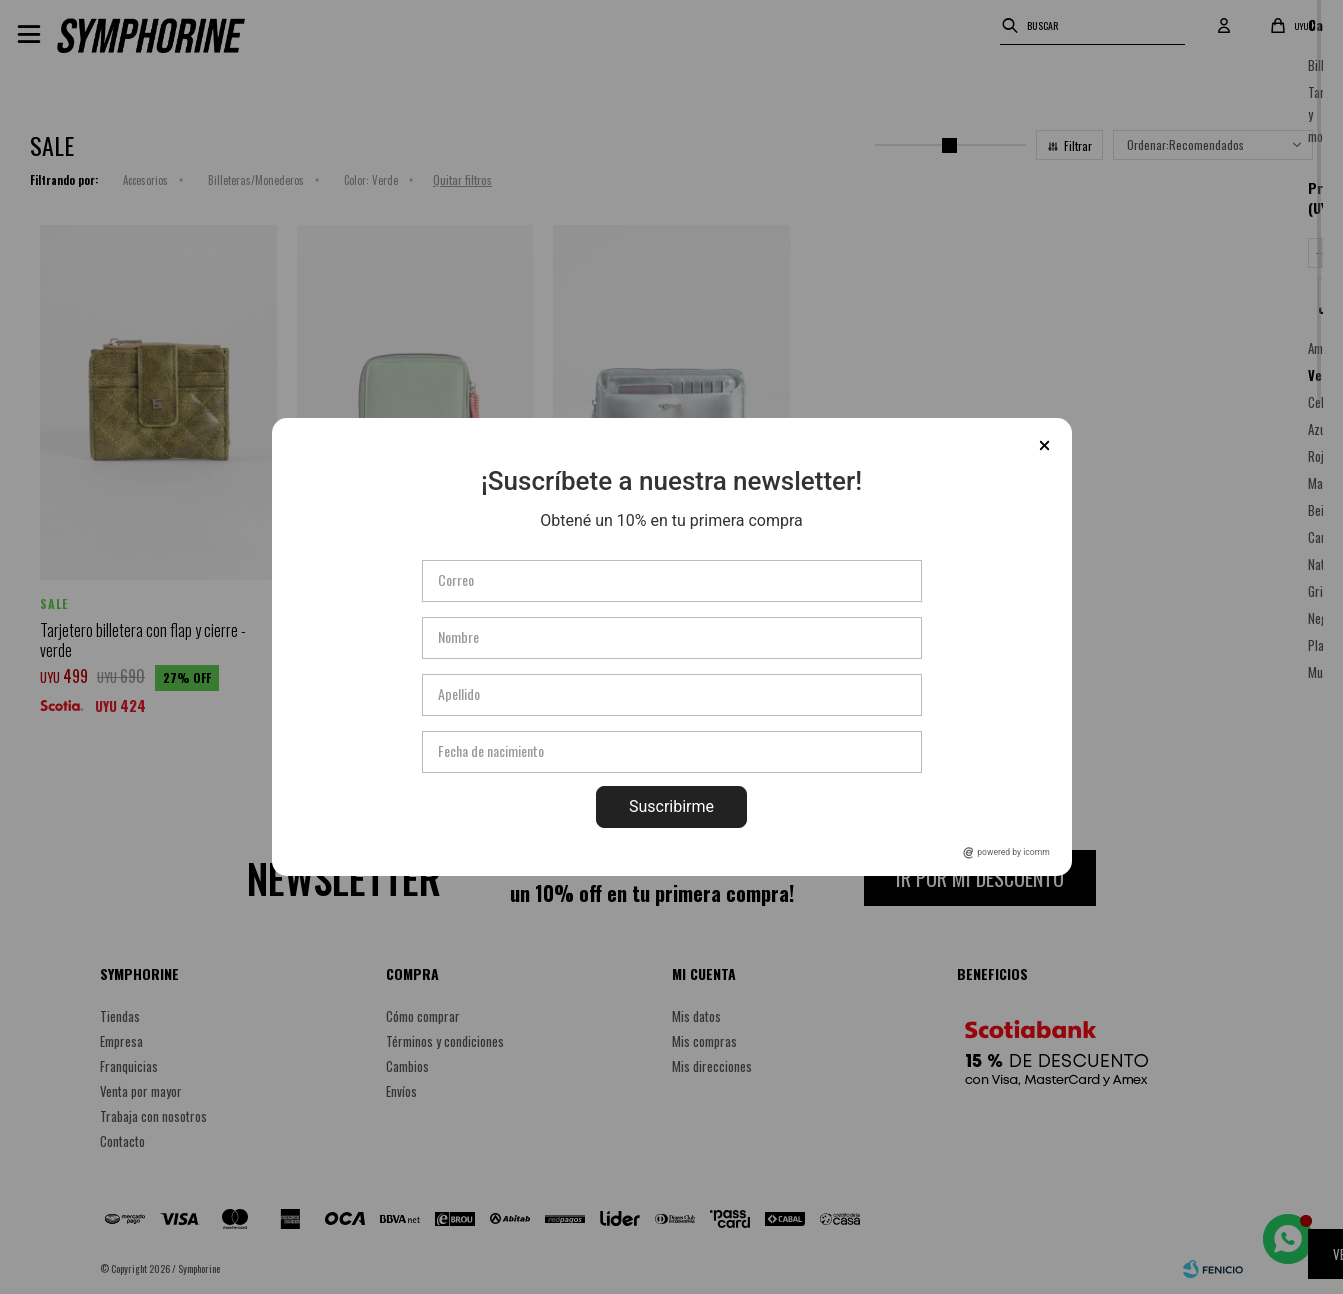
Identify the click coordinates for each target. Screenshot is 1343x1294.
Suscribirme (671, 806)
